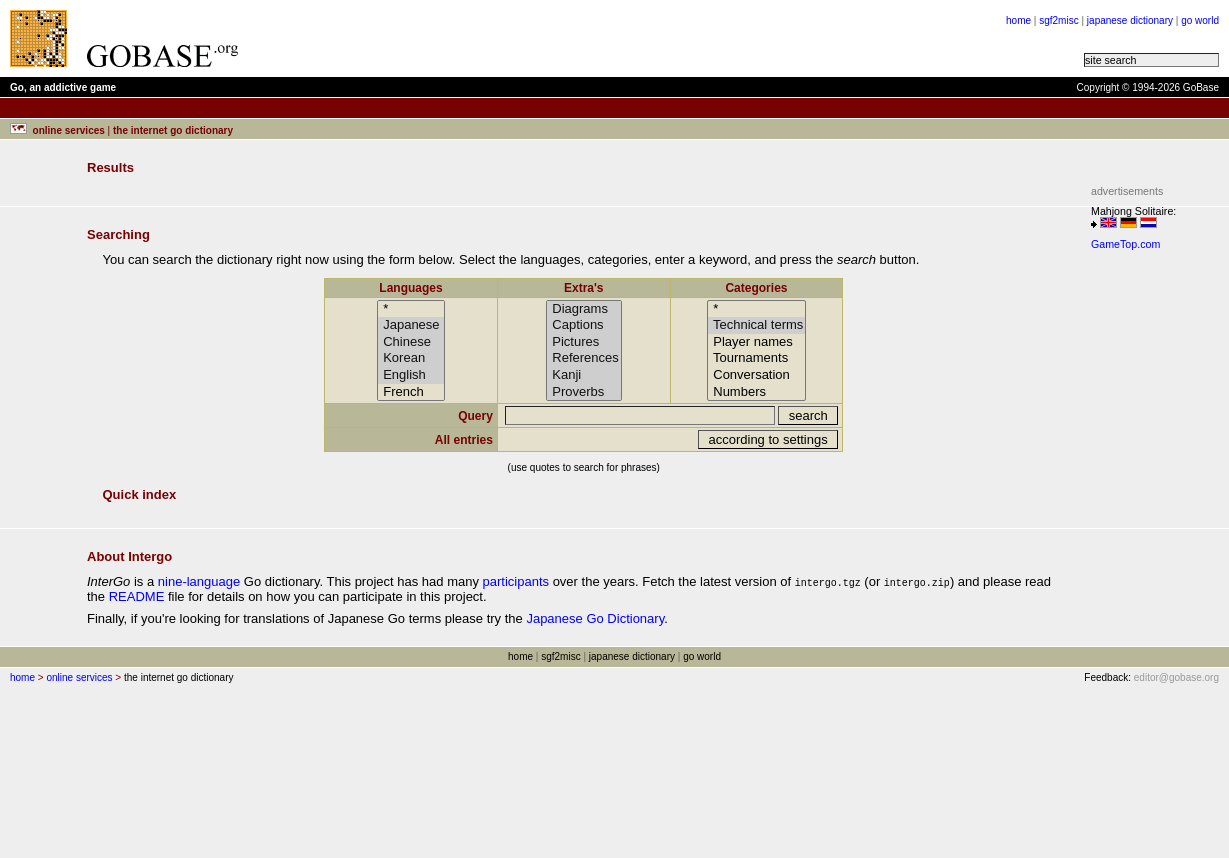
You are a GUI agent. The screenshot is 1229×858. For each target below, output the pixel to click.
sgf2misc (1058, 20)
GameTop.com (1125, 244)
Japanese (411, 325)
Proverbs (584, 392)
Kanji (584, 375)
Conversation (757, 375)
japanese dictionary (1130, 20)
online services (79, 677)
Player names (757, 342)
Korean (411, 358)
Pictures (584, 342)
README (137, 596)
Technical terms (757, 325)
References (584, 358)
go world (1200, 20)
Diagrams (584, 309)
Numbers (757, 392)
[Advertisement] (1151, 558)
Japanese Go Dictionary (595, 618)
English (411, 375)
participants (516, 581)
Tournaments (757, 358)
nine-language (199, 581)
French (411, 392)
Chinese (411, 342)
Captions (584, 325)
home (1018, 20)
